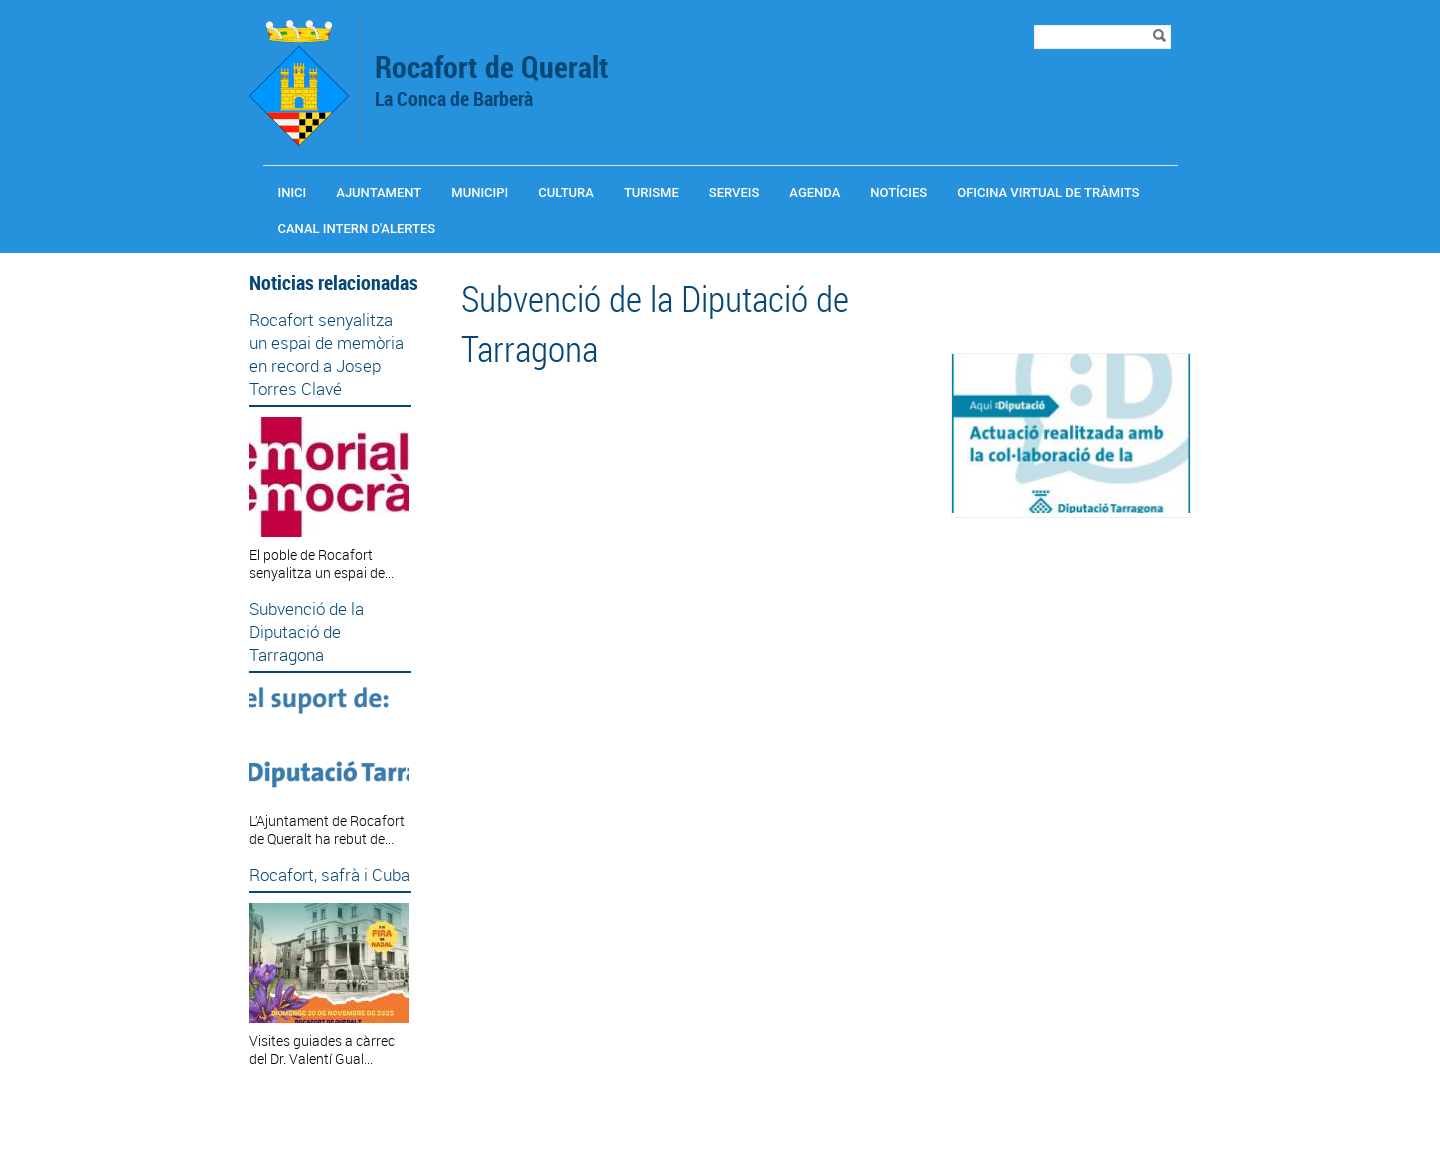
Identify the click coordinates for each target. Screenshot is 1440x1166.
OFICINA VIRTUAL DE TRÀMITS (1048, 192)
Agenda (814, 192)
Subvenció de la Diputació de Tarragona (306, 631)
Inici (292, 192)
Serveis (734, 192)
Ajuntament (378, 192)
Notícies (898, 192)
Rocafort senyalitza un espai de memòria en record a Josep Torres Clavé (326, 354)
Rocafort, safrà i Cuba (329, 874)
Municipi (479, 192)
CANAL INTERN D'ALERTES (357, 228)
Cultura (566, 192)
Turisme (651, 192)
